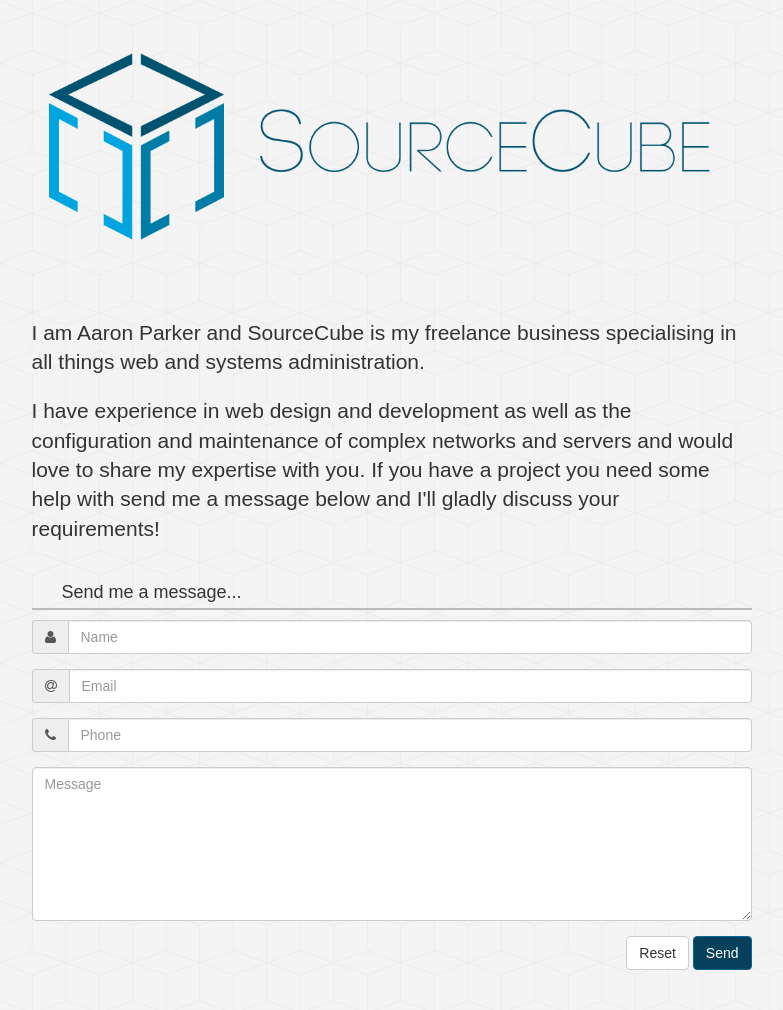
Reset (657, 953)
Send (722, 953)
